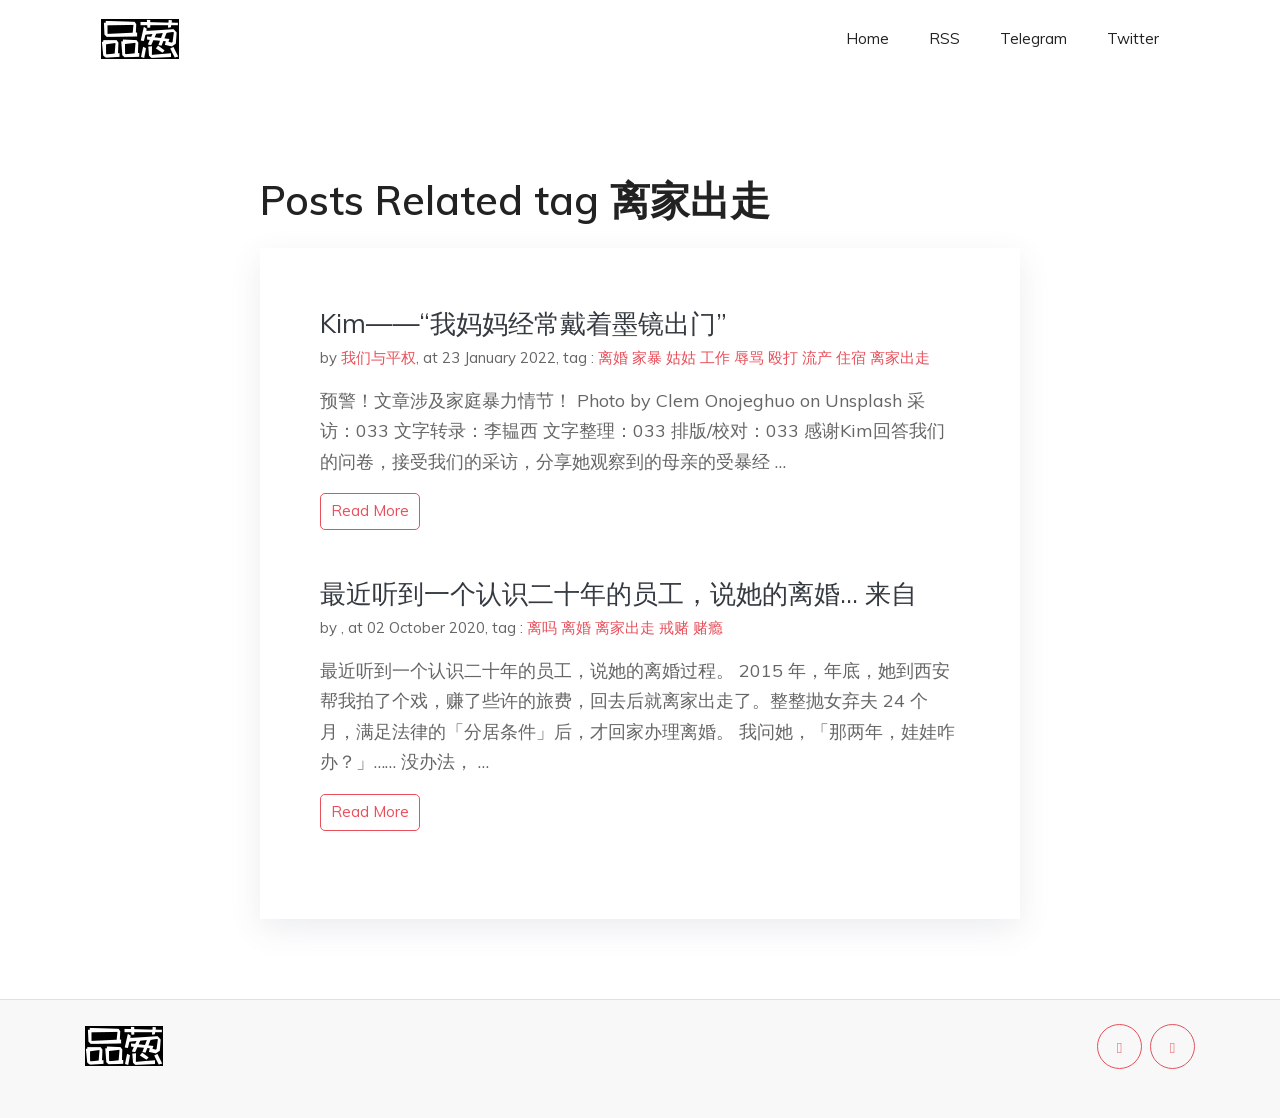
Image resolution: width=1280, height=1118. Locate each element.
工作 (715, 357)
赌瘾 (708, 627)
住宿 (851, 357)
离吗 (542, 627)
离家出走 (900, 357)
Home (867, 38)
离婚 (613, 357)
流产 (817, 357)
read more (370, 510)
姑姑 (681, 357)
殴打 (783, 357)
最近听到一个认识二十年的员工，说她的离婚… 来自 (618, 593)
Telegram (1033, 38)
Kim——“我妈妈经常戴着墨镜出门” (523, 323)
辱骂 (749, 357)
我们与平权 (378, 357)
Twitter (1133, 38)
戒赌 (674, 627)
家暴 (647, 357)
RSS (944, 38)
